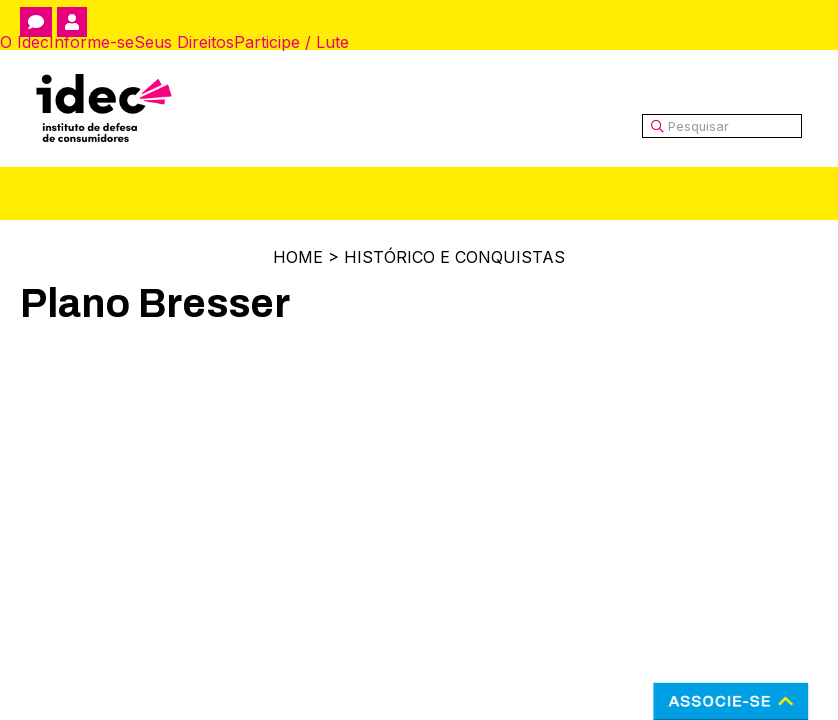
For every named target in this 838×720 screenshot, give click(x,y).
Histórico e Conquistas (454, 257)
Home (298, 257)
